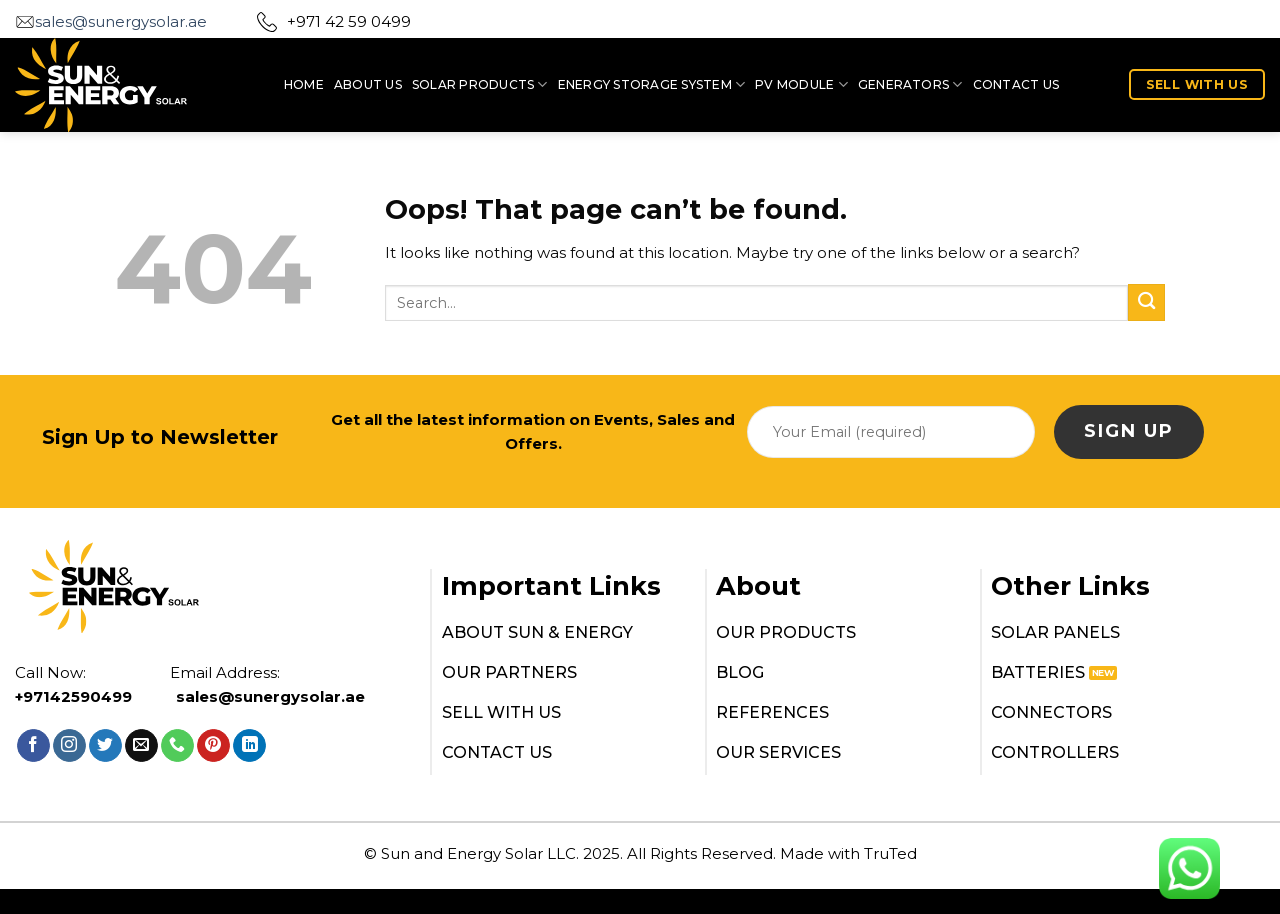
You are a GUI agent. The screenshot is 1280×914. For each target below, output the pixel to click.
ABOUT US (368, 84)
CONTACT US (1016, 84)
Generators (910, 84)
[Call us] (177, 746)
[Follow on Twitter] (105, 746)
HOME (304, 84)
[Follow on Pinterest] (213, 746)
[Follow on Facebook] (33, 746)
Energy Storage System (651, 84)
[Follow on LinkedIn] (249, 746)
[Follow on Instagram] (69, 746)
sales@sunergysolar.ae (121, 21)
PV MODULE (801, 84)
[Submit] (1146, 302)
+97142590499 (73, 696)
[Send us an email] (141, 746)
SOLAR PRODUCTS (480, 84)
